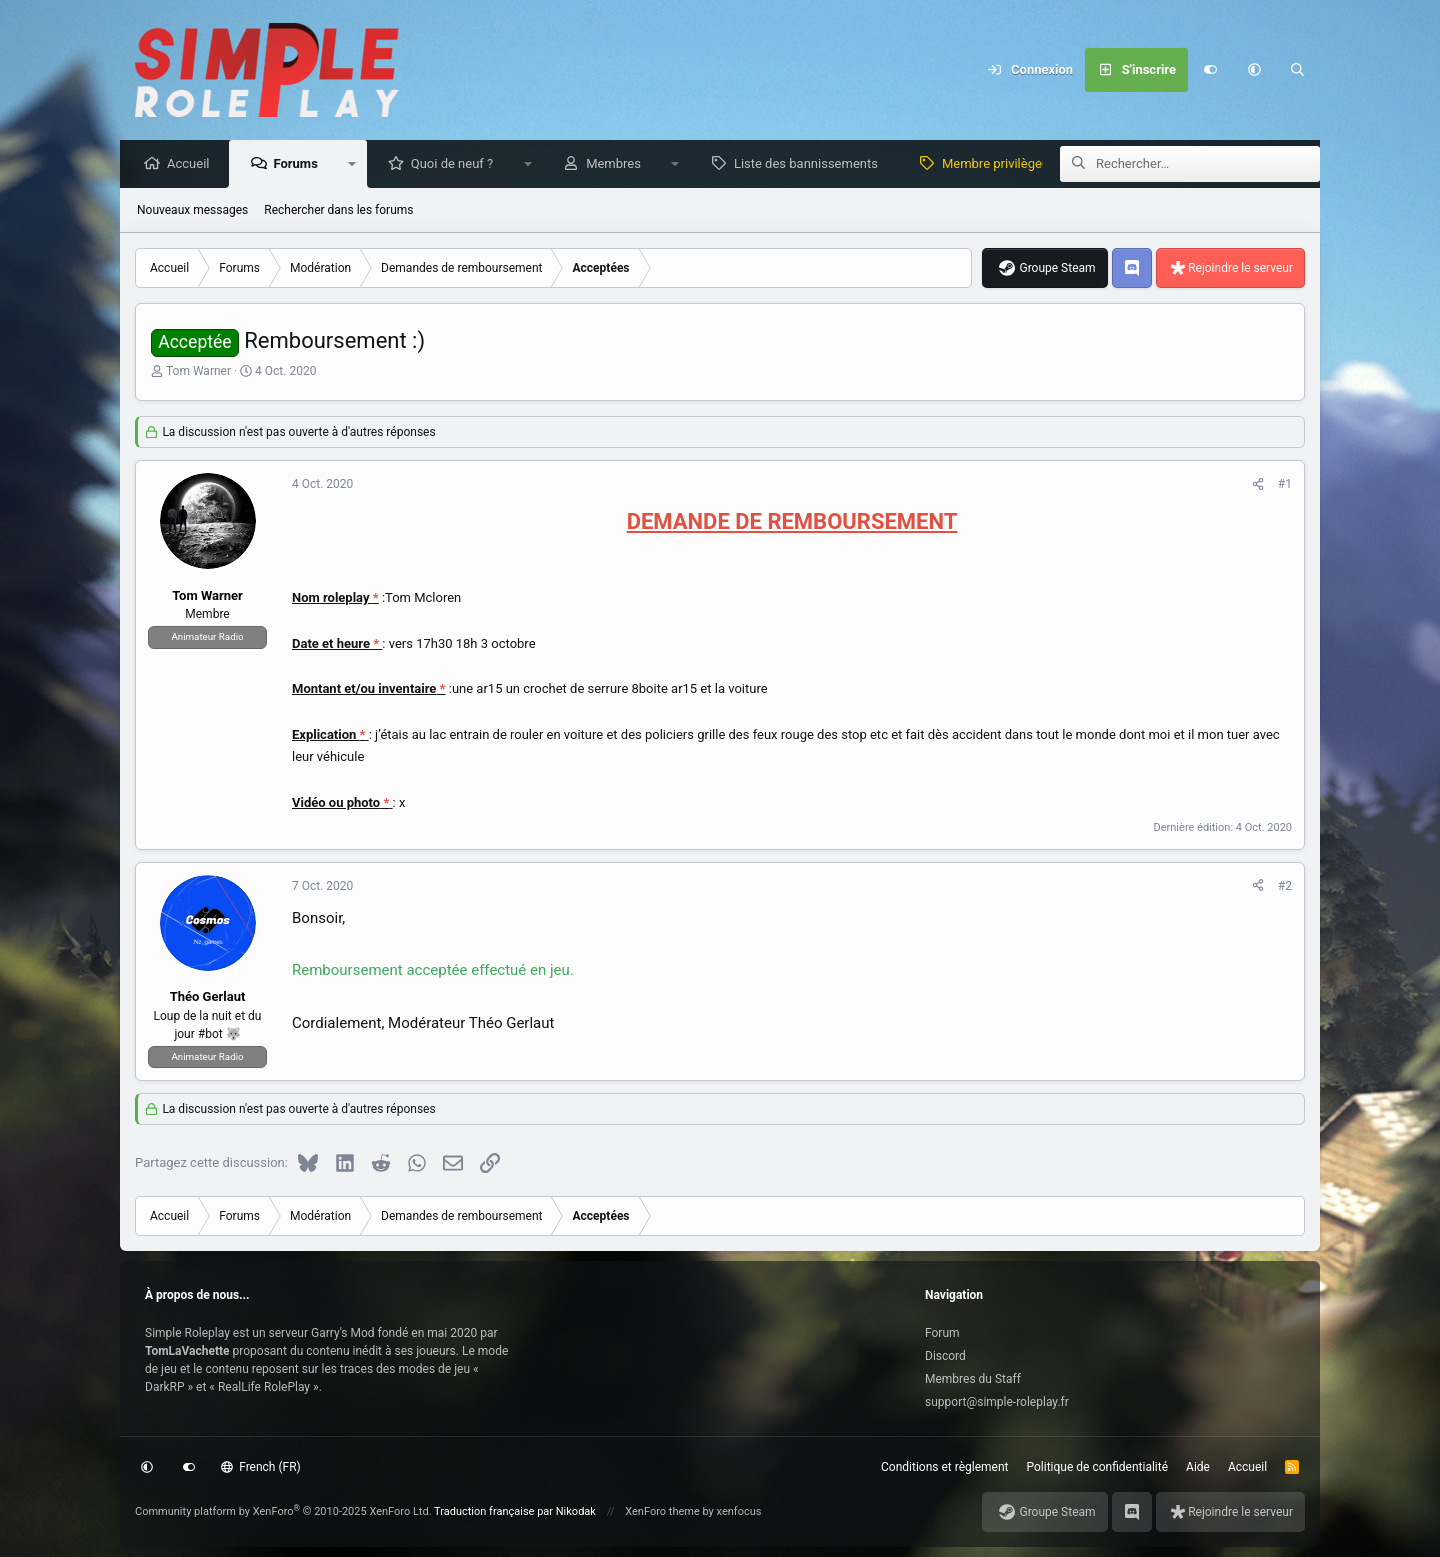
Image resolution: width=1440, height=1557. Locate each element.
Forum (942, 1333)
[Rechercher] (1298, 70)
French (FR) (261, 1467)
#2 (1285, 887)
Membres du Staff (973, 1379)
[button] (1254, 70)
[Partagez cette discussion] (1258, 485)
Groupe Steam (1057, 269)
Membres (618, 164)
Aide (1198, 1467)
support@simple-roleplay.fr (997, 1402)
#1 (1285, 485)
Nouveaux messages (192, 211)
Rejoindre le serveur (1240, 269)
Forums (300, 164)
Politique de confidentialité (1098, 1467)
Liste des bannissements (811, 164)
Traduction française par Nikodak (515, 1511)
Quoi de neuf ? (457, 164)
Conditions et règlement (945, 1467)
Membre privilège (997, 164)
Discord (945, 1356)
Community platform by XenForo (283, 1511)
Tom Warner (198, 372)
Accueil (193, 164)
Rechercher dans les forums (338, 211)
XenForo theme (662, 1511)
